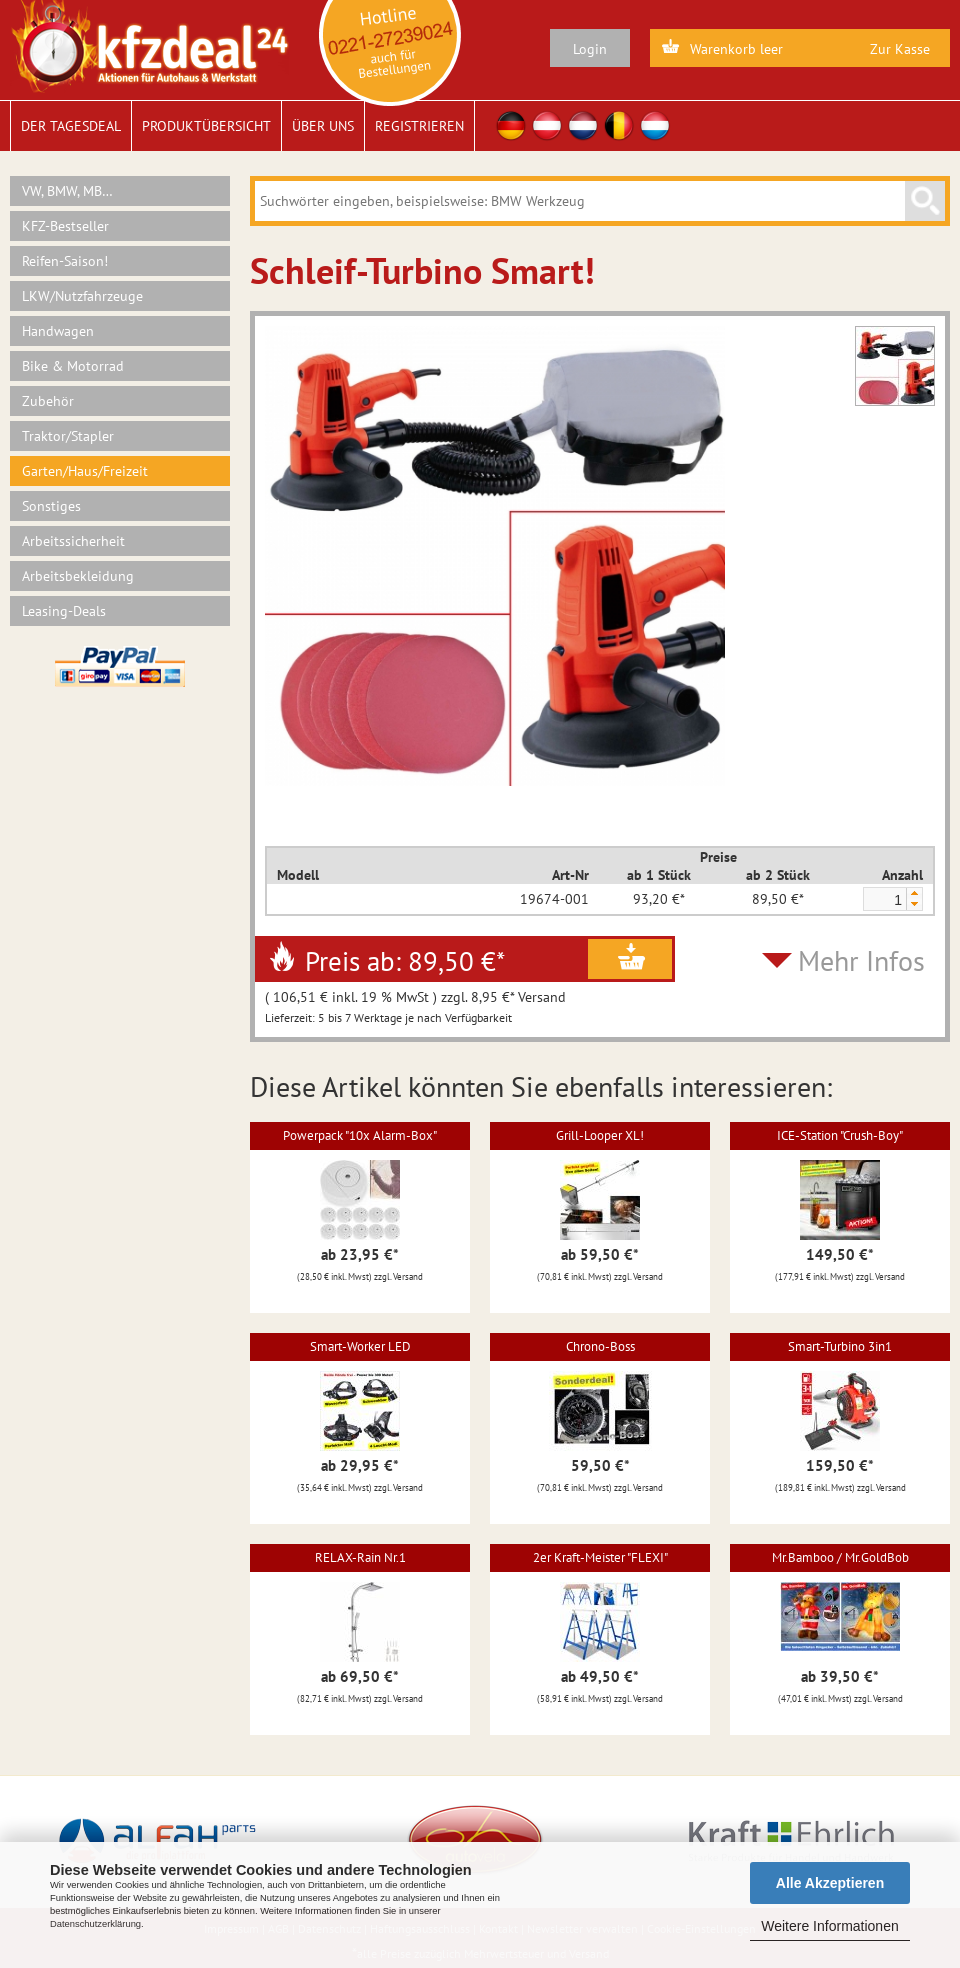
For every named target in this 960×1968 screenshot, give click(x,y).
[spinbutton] (884, 900)
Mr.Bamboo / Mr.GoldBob (840, 1557)
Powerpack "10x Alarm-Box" (360, 1135)
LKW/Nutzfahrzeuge (82, 296)
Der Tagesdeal (71, 126)
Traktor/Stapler (68, 436)
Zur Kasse (900, 49)
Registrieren (419, 126)
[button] (914, 893)
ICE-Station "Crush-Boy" (840, 1135)
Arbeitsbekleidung (78, 576)
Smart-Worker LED (360, 1346)
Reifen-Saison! (65, 261)
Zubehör (48, 401)
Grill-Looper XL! (600, 1135)
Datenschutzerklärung (95, 1924)
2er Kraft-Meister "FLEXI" (600, 1557)
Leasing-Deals (64, 611)
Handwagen (58, 331)
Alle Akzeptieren (830, 1883)
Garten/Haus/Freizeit (85, 471)
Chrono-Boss (600, 1346)
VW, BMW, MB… (67, 191)
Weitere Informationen (829, 1926)
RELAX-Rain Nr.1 (360, 1557)
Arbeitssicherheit (73, 541)
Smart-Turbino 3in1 (840, 1346)
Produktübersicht (206, 126)
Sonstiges (51, 506)
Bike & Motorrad (73, 366)
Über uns (323, 126)
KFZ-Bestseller (65, 226)
